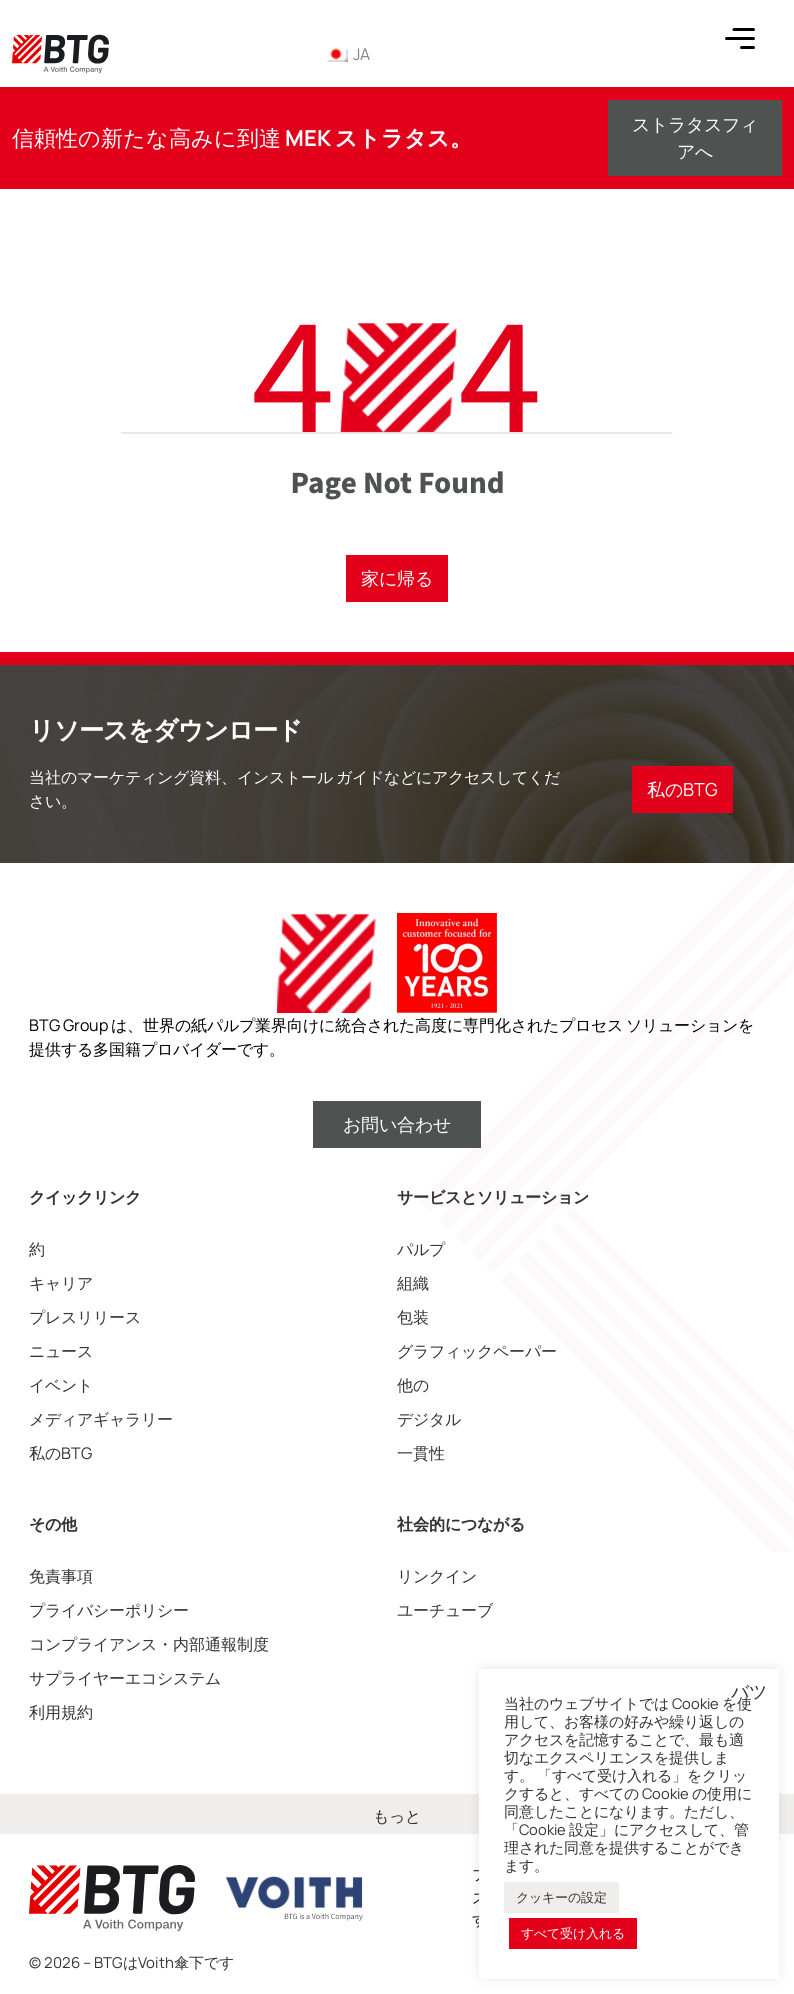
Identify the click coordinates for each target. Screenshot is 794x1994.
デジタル (429, 1419)
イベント (61, 1385)
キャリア (61, 1283)
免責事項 (61, 1576)
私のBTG (60, 1453)
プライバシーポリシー (109, 1610)
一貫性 (421, 1453)
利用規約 (61, 1712)
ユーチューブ (445, 1610)
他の (413, 1385)
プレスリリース (85, 1317)
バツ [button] (749, 1692)
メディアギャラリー (101, 1419)
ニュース (61, 1351)
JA (347, 54)
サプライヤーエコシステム (125, 1678)
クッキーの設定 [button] (561, 1897)
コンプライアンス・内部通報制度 (149, 1644)
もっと (397, 1816)
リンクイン (437, 1576)
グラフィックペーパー (477, 1351)
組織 (413, 1283)
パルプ (421, 1249)
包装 (413, 1317)
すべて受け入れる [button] (573, 1933)
